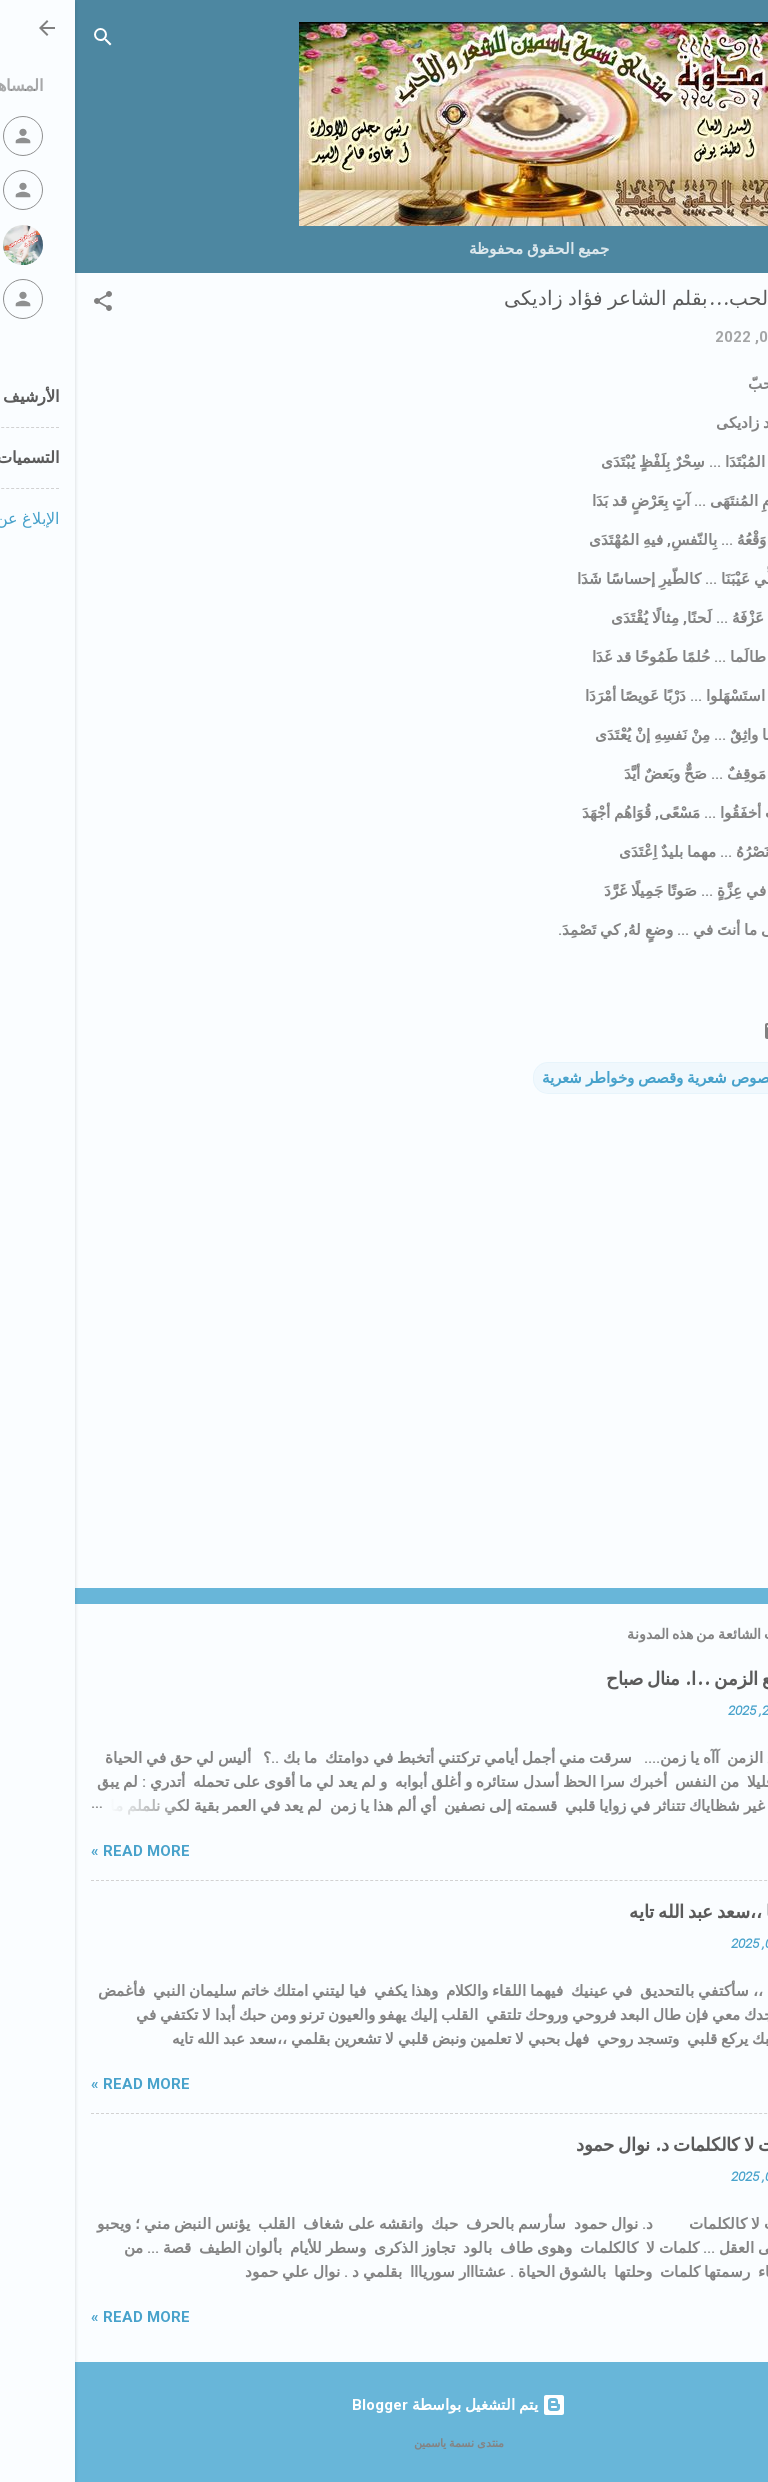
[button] (28, 304)
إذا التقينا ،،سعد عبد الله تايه (653, 1912)
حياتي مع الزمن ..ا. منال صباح (641, 1679)
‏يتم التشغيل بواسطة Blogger (384, 2405)
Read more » (65, 1851)
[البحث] (28, 40)
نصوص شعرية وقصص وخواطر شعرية (583, 1078)
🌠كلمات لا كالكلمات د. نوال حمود (626, 2145)
